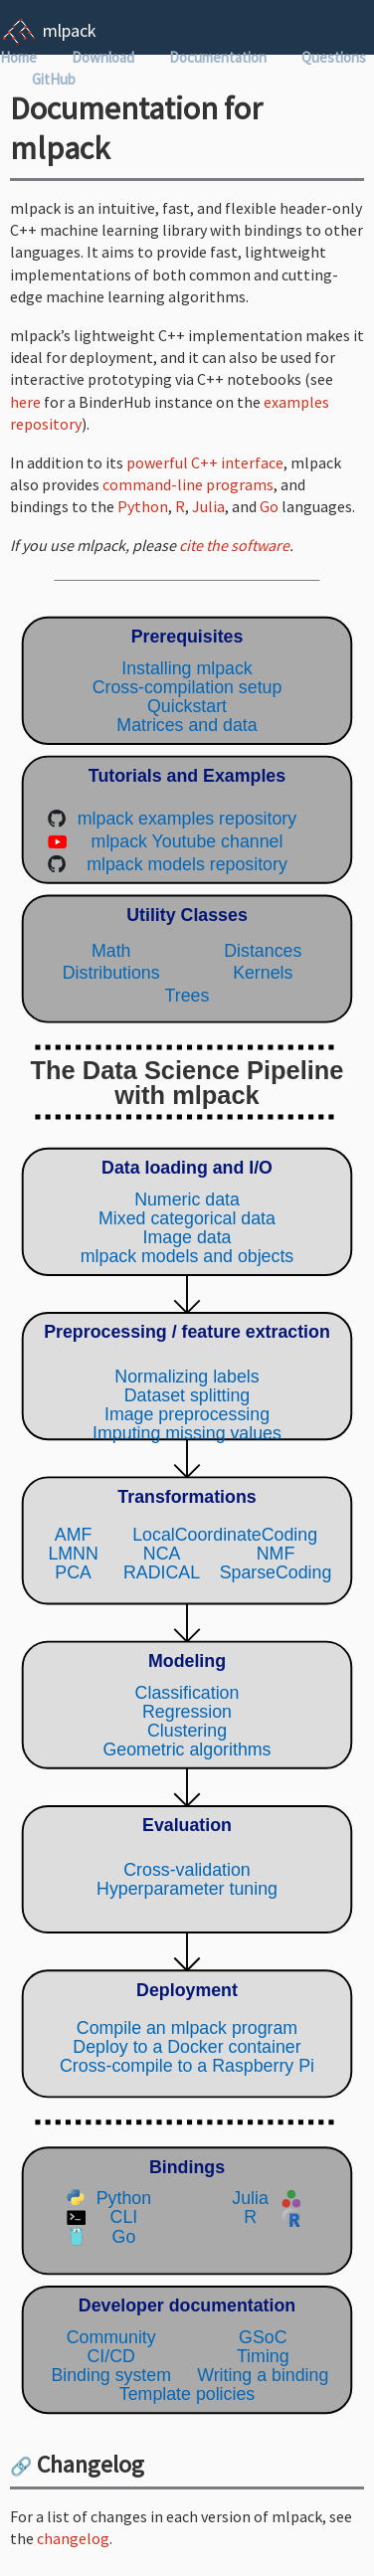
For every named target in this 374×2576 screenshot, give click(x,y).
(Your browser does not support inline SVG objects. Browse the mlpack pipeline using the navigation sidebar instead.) (187, 1515)
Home (18, 57)
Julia (208, 506)
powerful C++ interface (204, 462)
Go (269, 506)
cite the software (234, 545)
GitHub (54, 79)
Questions (333, 57)
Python (142, 506)
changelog (73, 2538)
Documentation (218, 57)
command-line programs (188, 484)
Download (103, 57)
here (25, 402)
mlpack (69, 30)
